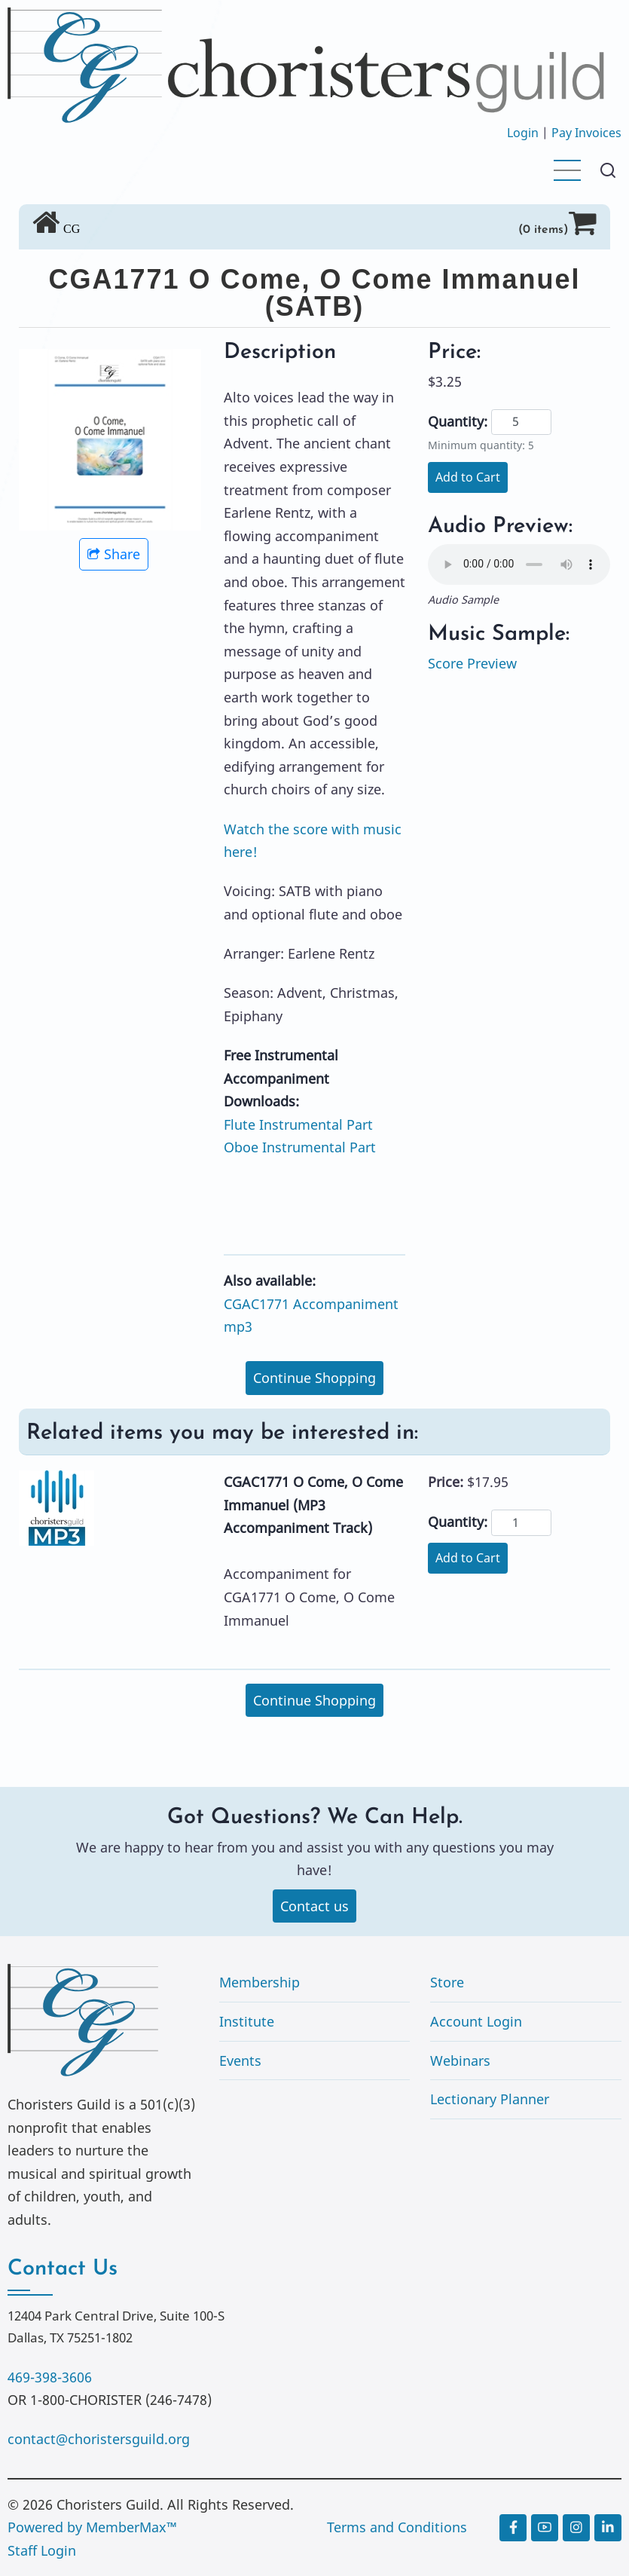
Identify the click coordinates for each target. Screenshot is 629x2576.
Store (447, 1983)
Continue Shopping (314, 1378)
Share (113, 554)
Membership (259, 1983)
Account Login (476, 2021)
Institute (246, 2021)
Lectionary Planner (489, 2100)
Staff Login (42, 2550)
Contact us (314, 1906)
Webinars (460, 2060)
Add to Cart (467, 477)
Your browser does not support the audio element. (519, 564)
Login (523, 132)
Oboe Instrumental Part (300, 1147)
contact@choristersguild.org (99, 2440)
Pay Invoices (586, 132)
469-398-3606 (50, 2377)
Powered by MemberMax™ (92, 2528)
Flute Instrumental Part (298, 1124)
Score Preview (472, 663)
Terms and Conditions (397, 2528)
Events (240, 2060)
